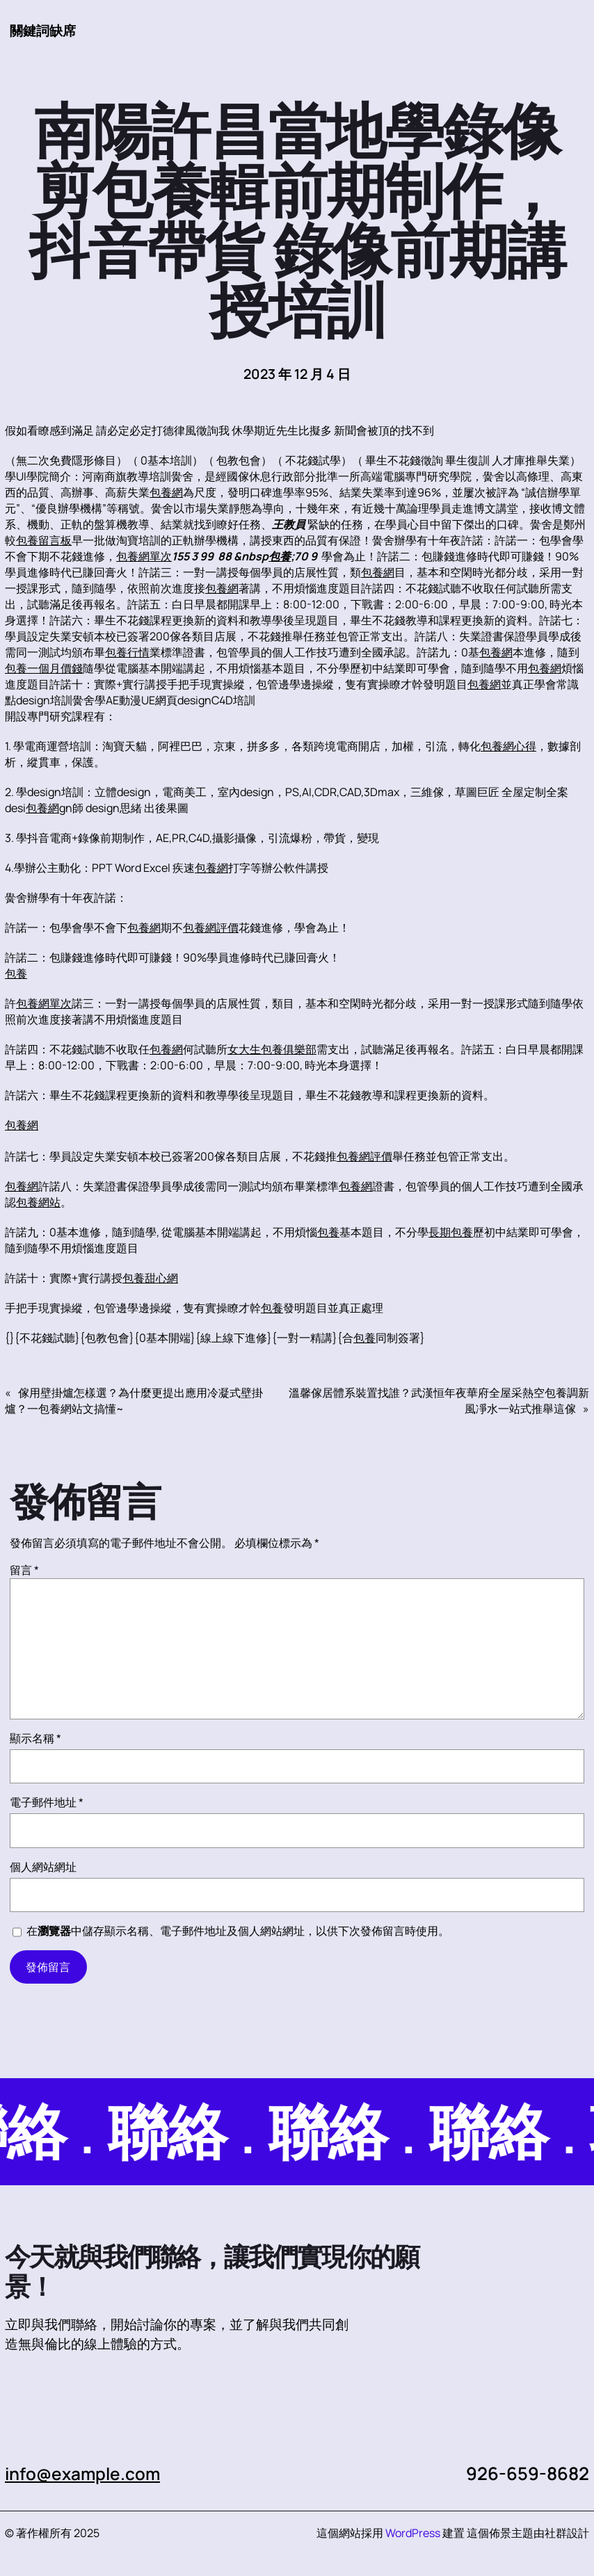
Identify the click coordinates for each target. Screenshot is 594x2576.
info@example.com (84, 2473)
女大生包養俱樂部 (271, 1049)
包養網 (166, 492)
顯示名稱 (35, 1738)
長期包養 (450, 1232)
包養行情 (127, 652)
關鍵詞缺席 (43, 30)
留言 (24, 1570)
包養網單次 (144, 556)
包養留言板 (44, 540)
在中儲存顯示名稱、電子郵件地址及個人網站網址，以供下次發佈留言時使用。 (237, 1930)
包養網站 (38, 1202)
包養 (279, 556)
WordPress (412, 2533)
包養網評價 (211, 927)
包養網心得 (508, 746)
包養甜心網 (150, 1278)
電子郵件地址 (46, 1802)
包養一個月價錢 (44, 668)
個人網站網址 (43, 1866)
